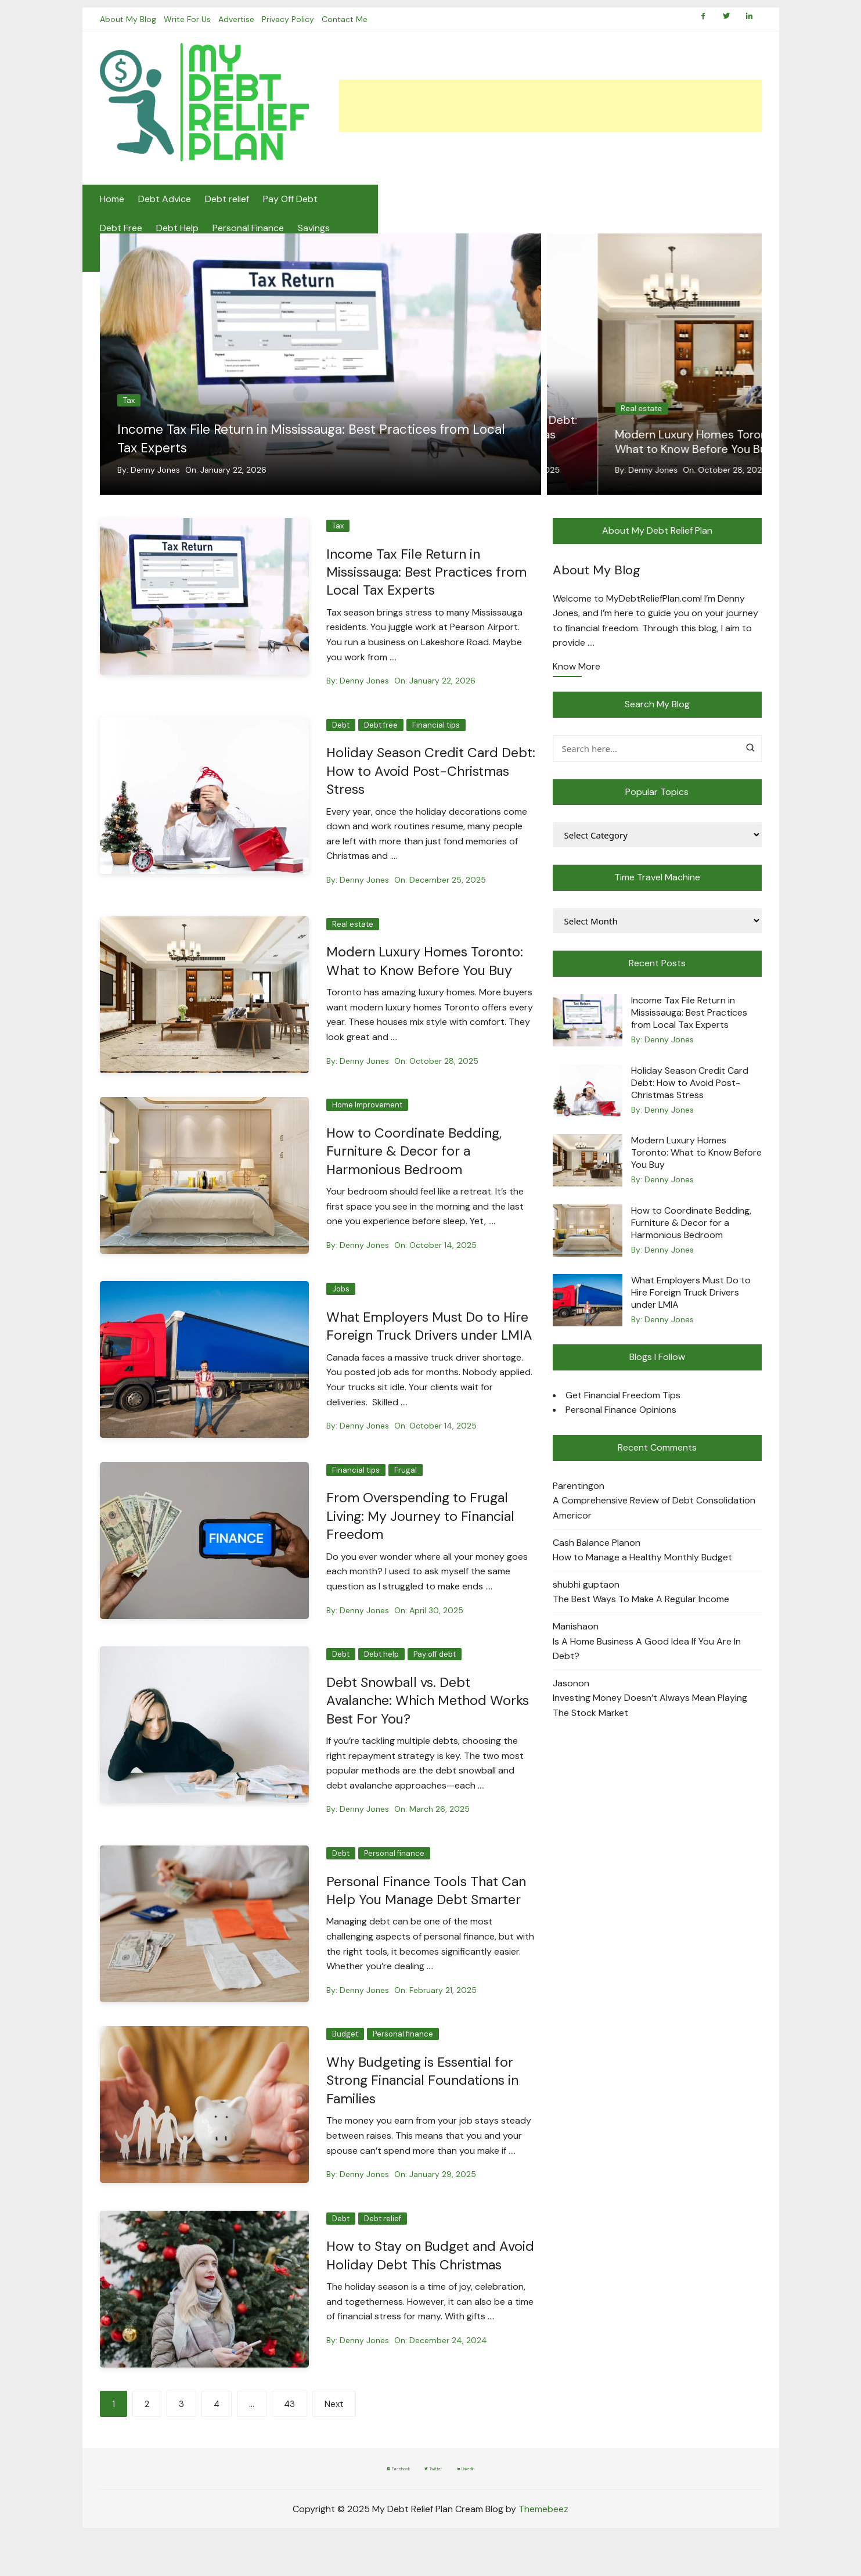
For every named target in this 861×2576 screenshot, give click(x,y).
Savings (545, 209)
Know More (576, 680)
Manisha (570, 1640)
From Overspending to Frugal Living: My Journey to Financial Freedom (424, 1545)
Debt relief (227, 209)
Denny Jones (155, 483)
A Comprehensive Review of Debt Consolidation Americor (654, 1521)
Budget (345, 2062)
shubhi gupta (580, 1598)
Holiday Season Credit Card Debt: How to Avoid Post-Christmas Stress (641, 447)
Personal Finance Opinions (620, 1423)
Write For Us (190, 29)
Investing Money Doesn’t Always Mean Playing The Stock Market (650, 1718)
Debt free (619, 407)
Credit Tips (655, 209)
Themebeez (543, 2539)
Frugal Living (718, 209)
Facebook (367, 2499)
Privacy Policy (298, 29)
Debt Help (409, 209)
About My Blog (128, 29)
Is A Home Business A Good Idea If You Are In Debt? (647, 1662)
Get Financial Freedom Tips (622, 1408)
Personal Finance (480, 209)
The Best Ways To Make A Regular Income (641, 1612)
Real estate (352, 936)
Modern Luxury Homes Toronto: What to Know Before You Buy (427, 973)
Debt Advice (164, 209)
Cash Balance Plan (591, 1556)
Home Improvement (367, 1117)
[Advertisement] (550, 115)
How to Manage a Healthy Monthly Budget (642, 1570)
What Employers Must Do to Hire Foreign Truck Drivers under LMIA (429, 1346)
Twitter (434, 2499)
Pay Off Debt (290, 209)
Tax (129, 414)
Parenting (573, 1499)
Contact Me (358, 29)
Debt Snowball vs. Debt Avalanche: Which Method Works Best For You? (409, 1729)
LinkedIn (498, 2499)
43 (289, 2435)
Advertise (243, 29)
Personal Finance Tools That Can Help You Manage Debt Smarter (430, 1919)
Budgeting (596, 209)
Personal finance (394, 1882)
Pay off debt (434, 1683)
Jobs (341, 1301)
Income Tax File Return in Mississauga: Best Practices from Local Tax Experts (309, 450)
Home (112, 209)
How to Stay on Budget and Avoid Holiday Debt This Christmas (414, 2292)
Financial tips (674, 407)
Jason (565, 1696)
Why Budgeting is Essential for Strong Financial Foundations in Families (426, 2108)
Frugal (405, 1500)
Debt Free (353, 209)
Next (334, 2435)
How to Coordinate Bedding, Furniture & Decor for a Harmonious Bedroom (416, 1163)
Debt (579, 407)
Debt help (381, 1683)
